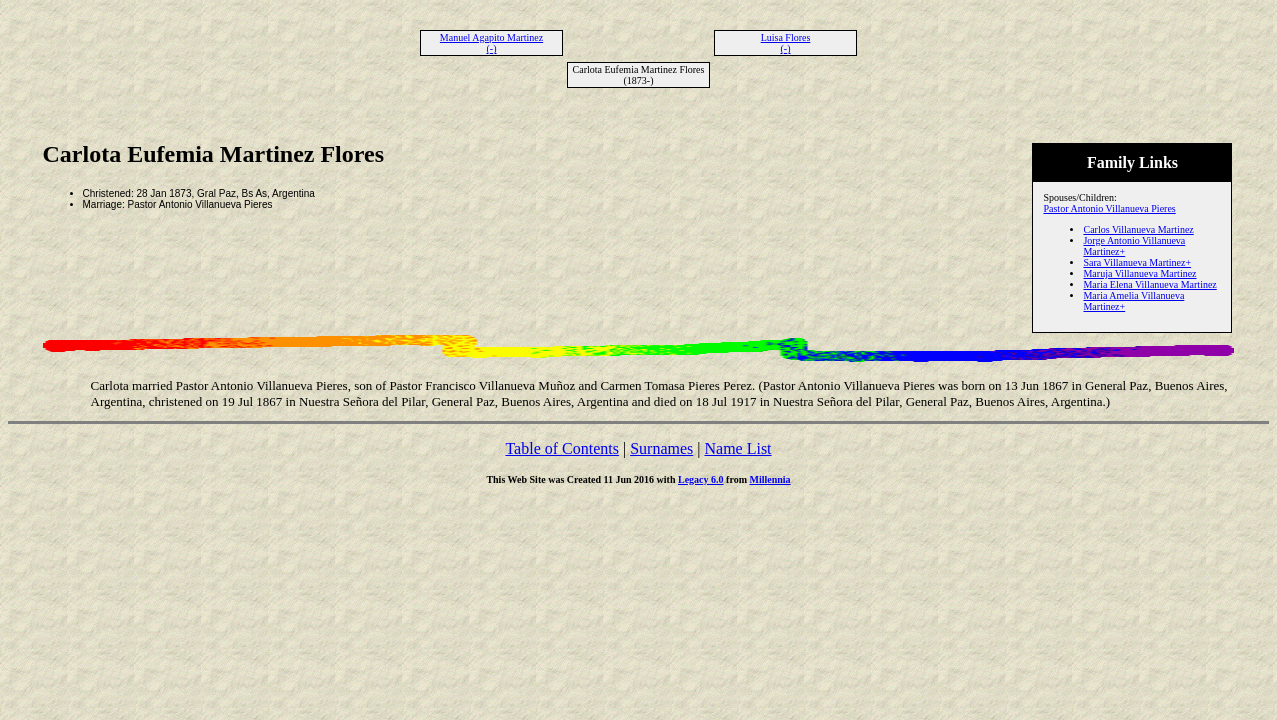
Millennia (769, 479)
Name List (737, 448)
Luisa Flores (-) (786, 43)
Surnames (661, 448)
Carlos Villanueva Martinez (1138, 229)
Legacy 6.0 (701, 479)
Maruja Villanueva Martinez (1139, 273)
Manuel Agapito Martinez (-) (491, 43)
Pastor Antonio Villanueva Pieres (1109, 208)
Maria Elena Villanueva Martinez (1149, 284)
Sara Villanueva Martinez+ (1137, 262)
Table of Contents (562, 448)
